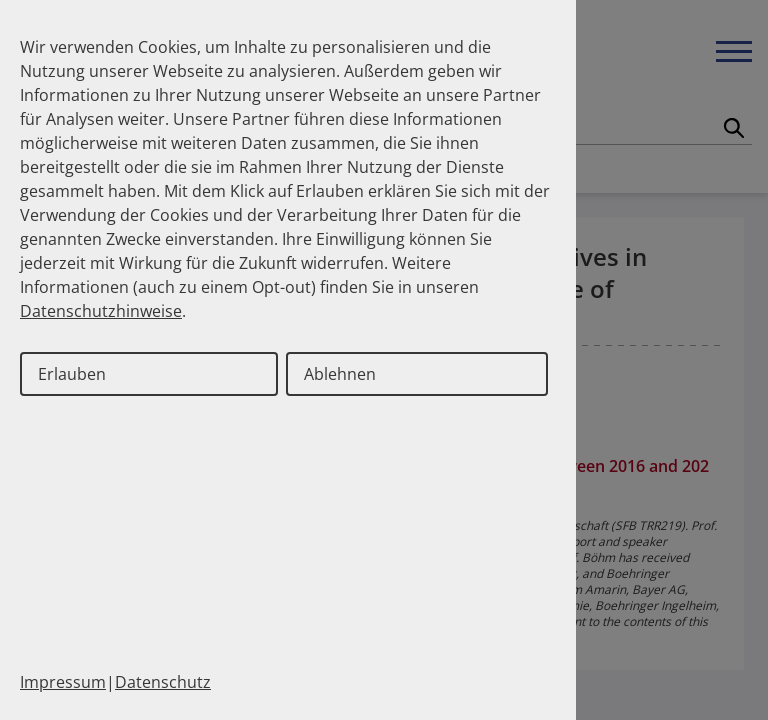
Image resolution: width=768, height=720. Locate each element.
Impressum (63, 682)
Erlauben (72, 374)
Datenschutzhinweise (101, 311)
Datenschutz (163, 682)
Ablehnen (340, 374)
